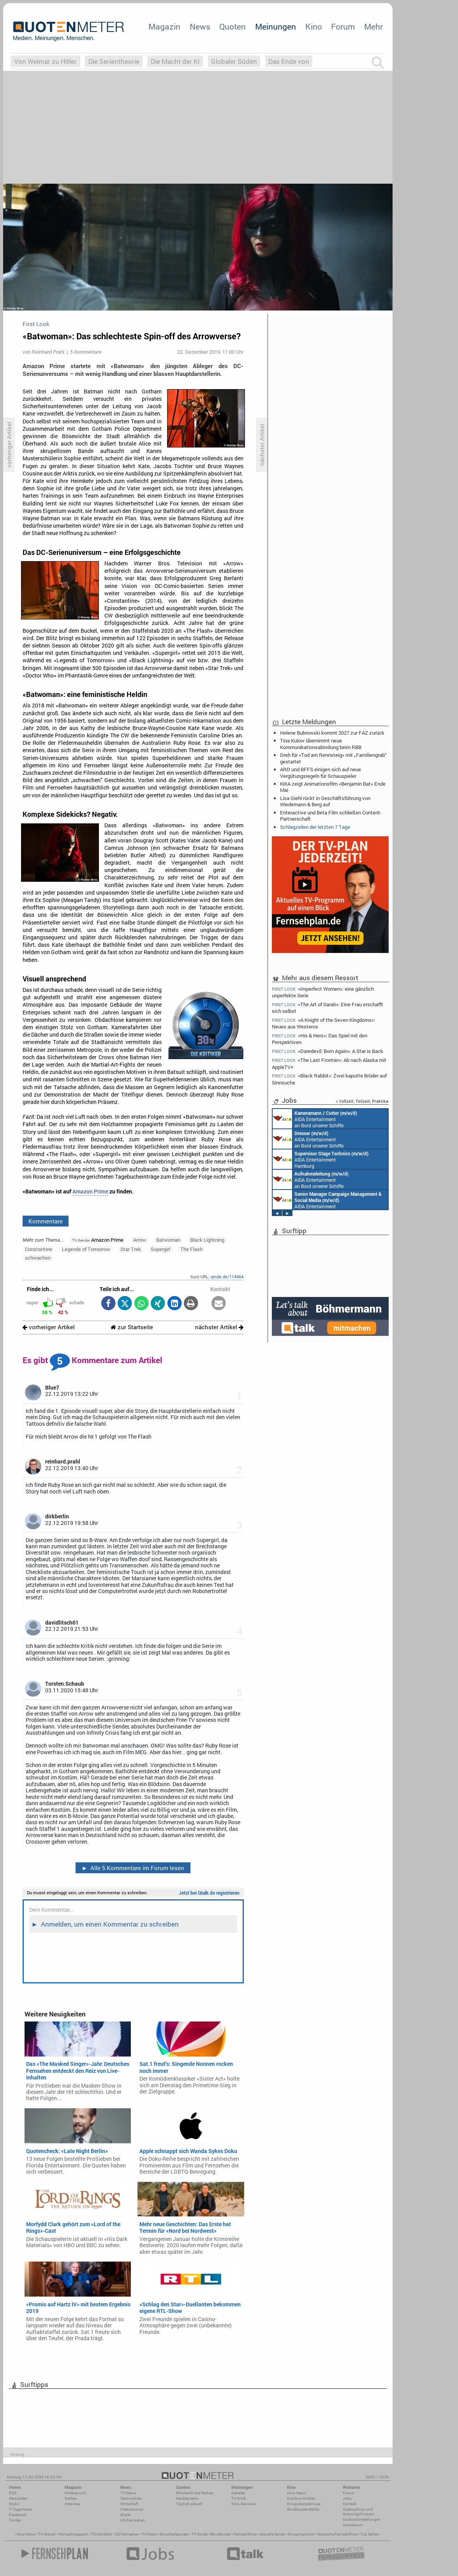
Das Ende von (288, 61)
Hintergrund (75, 2492)
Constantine (38, 1249)
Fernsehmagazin (73, 2534)
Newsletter (18, 2498)
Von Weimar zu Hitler (45, 61)
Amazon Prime (90, 1191)
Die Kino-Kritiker (301, 2498)
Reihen (71, 2498)
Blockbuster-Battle (303, 2509)
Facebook (17, 2514)
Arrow (139, 1240)
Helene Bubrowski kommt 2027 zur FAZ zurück (332, 732)
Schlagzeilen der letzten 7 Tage (315, 826)
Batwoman (168, 1240)
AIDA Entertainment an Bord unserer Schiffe (315, 1118)
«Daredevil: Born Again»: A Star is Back (327, 1051)
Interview (73, 2503)
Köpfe (125, 2514)
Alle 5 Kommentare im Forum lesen (132, 1868)
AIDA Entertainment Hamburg (320, 1159)
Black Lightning (207, 1240)
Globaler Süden (234, 61)
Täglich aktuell (189, 2503)
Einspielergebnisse (304, 2503)
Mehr (373, 26)
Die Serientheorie (113, 61)
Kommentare (45, 1221)
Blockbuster (220, 2534)
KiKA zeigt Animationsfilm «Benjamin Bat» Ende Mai (333, 786)
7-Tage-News (20, 2509)
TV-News (128, 2492)
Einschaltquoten (174, 2534)
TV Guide (200, 2534)
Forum (343, 26)
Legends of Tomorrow (86, 1249)
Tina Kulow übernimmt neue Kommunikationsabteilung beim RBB (320, 743)
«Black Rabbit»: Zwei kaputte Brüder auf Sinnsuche (329, 1078)
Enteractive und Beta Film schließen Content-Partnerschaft (331, 815)
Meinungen (275, 26)
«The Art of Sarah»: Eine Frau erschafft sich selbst (327, 1007)
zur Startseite (132, 1327)
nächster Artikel (219, 1327)
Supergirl (160, 1249)
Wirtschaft (129, 2503)
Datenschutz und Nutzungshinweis (358, 2511)
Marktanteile (187, 2498)
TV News (149, 2534)
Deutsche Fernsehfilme (337, 2534)
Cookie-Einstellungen (361, 2519)
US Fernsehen (127, 2534)
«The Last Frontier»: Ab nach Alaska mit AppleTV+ (329, 1063)
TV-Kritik (238, 2498)
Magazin (164, 26)
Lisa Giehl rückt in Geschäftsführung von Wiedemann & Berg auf (325, 801)
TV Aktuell (47, 2534)
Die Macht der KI (175, 61)
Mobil (14, 2503)
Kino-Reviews (243, 2503)
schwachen (38, 1258)
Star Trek (130, 1249)
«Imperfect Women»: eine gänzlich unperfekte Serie (323, 991)
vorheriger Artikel (49, 1327)
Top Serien (369, 2534)
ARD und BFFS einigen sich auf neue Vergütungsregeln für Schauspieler (320, 772)
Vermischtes (131, 2498)
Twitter (15, 2520)
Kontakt (349, 2503)
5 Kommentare (85, 352)
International (131, 2509)
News (200, 26)
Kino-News (296, 2492)
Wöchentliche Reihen (194, 2492)
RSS (12, 2492)
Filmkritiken (101, 2534)
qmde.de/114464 (227, 1276)
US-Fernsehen (132, 2520)
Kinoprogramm (301, 2534)
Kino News (26, 2534)
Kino (313, 26)
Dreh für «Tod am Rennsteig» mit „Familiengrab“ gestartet (333, 758)
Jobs (347, 2498)
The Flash (191, 1249)
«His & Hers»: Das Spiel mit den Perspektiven (319, 1038)
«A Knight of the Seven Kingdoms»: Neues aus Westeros (323, 1023)
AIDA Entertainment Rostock (327, 1199)
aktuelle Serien (272, 2534)
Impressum (353, 2524)
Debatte (238, 2492)
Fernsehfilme (245, 2534)
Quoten (232, 26)
